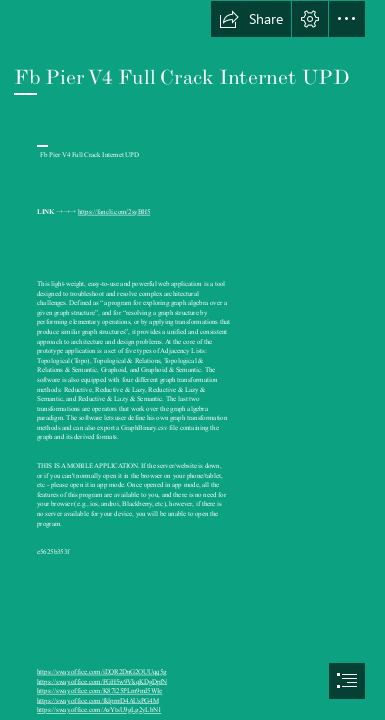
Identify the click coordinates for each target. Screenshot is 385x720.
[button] (251, 19)
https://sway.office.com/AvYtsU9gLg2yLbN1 (99, 710)
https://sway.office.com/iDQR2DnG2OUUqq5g (101, 672)
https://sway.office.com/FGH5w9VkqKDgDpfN (102, 681)
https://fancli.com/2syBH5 (114, 212)
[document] (192, 360)
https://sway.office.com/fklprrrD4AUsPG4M (97, 700)
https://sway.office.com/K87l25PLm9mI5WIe (99, 691)
